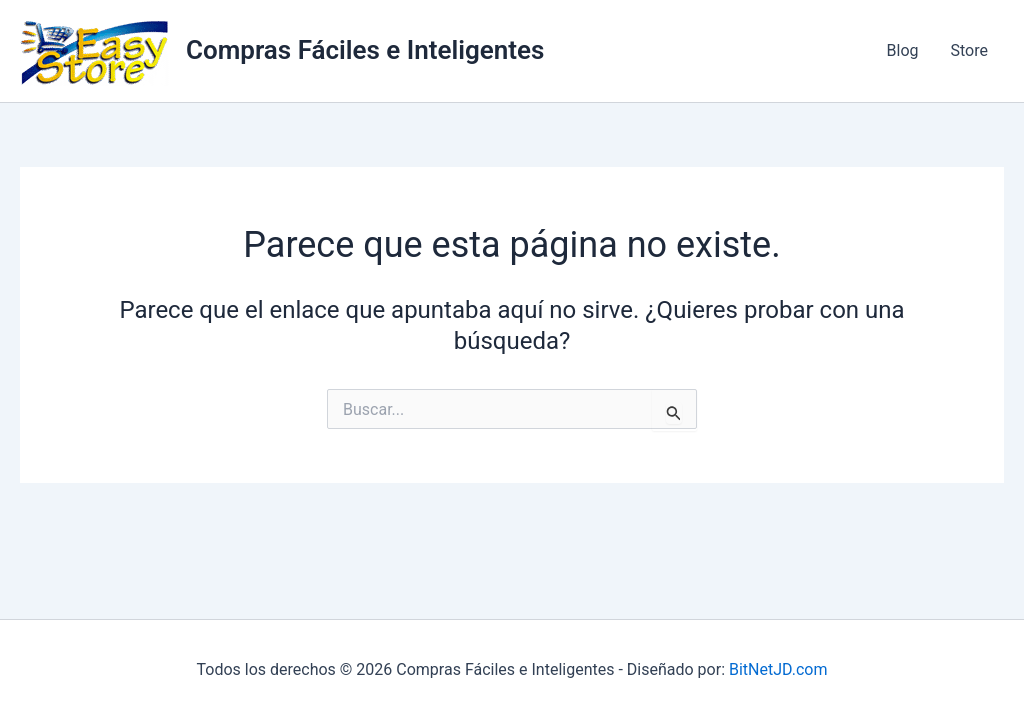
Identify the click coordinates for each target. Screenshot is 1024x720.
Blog (903, 50)
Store (969, 50)
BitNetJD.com (778, 669)
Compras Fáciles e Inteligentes (365, 50)
